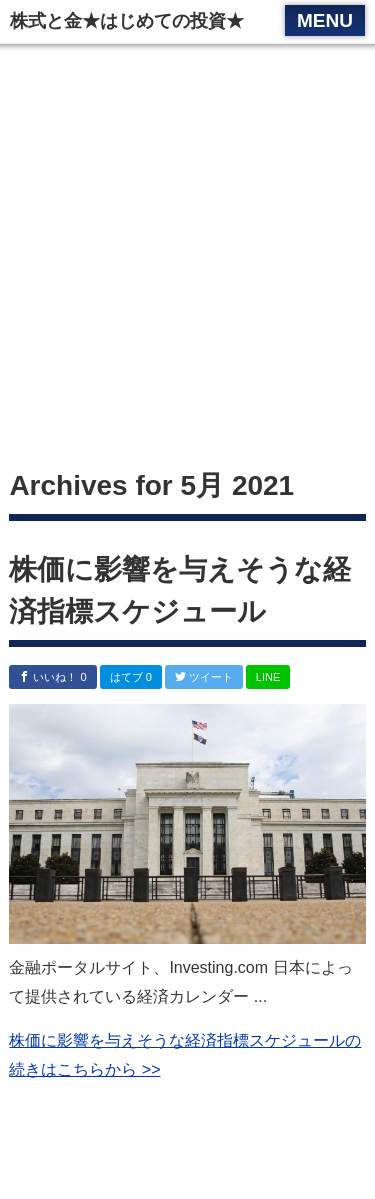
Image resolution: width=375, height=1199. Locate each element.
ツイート (204, 677)
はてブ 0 (131, 677)
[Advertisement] (187, 257)
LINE (268, 677)
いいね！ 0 (52, 677)
